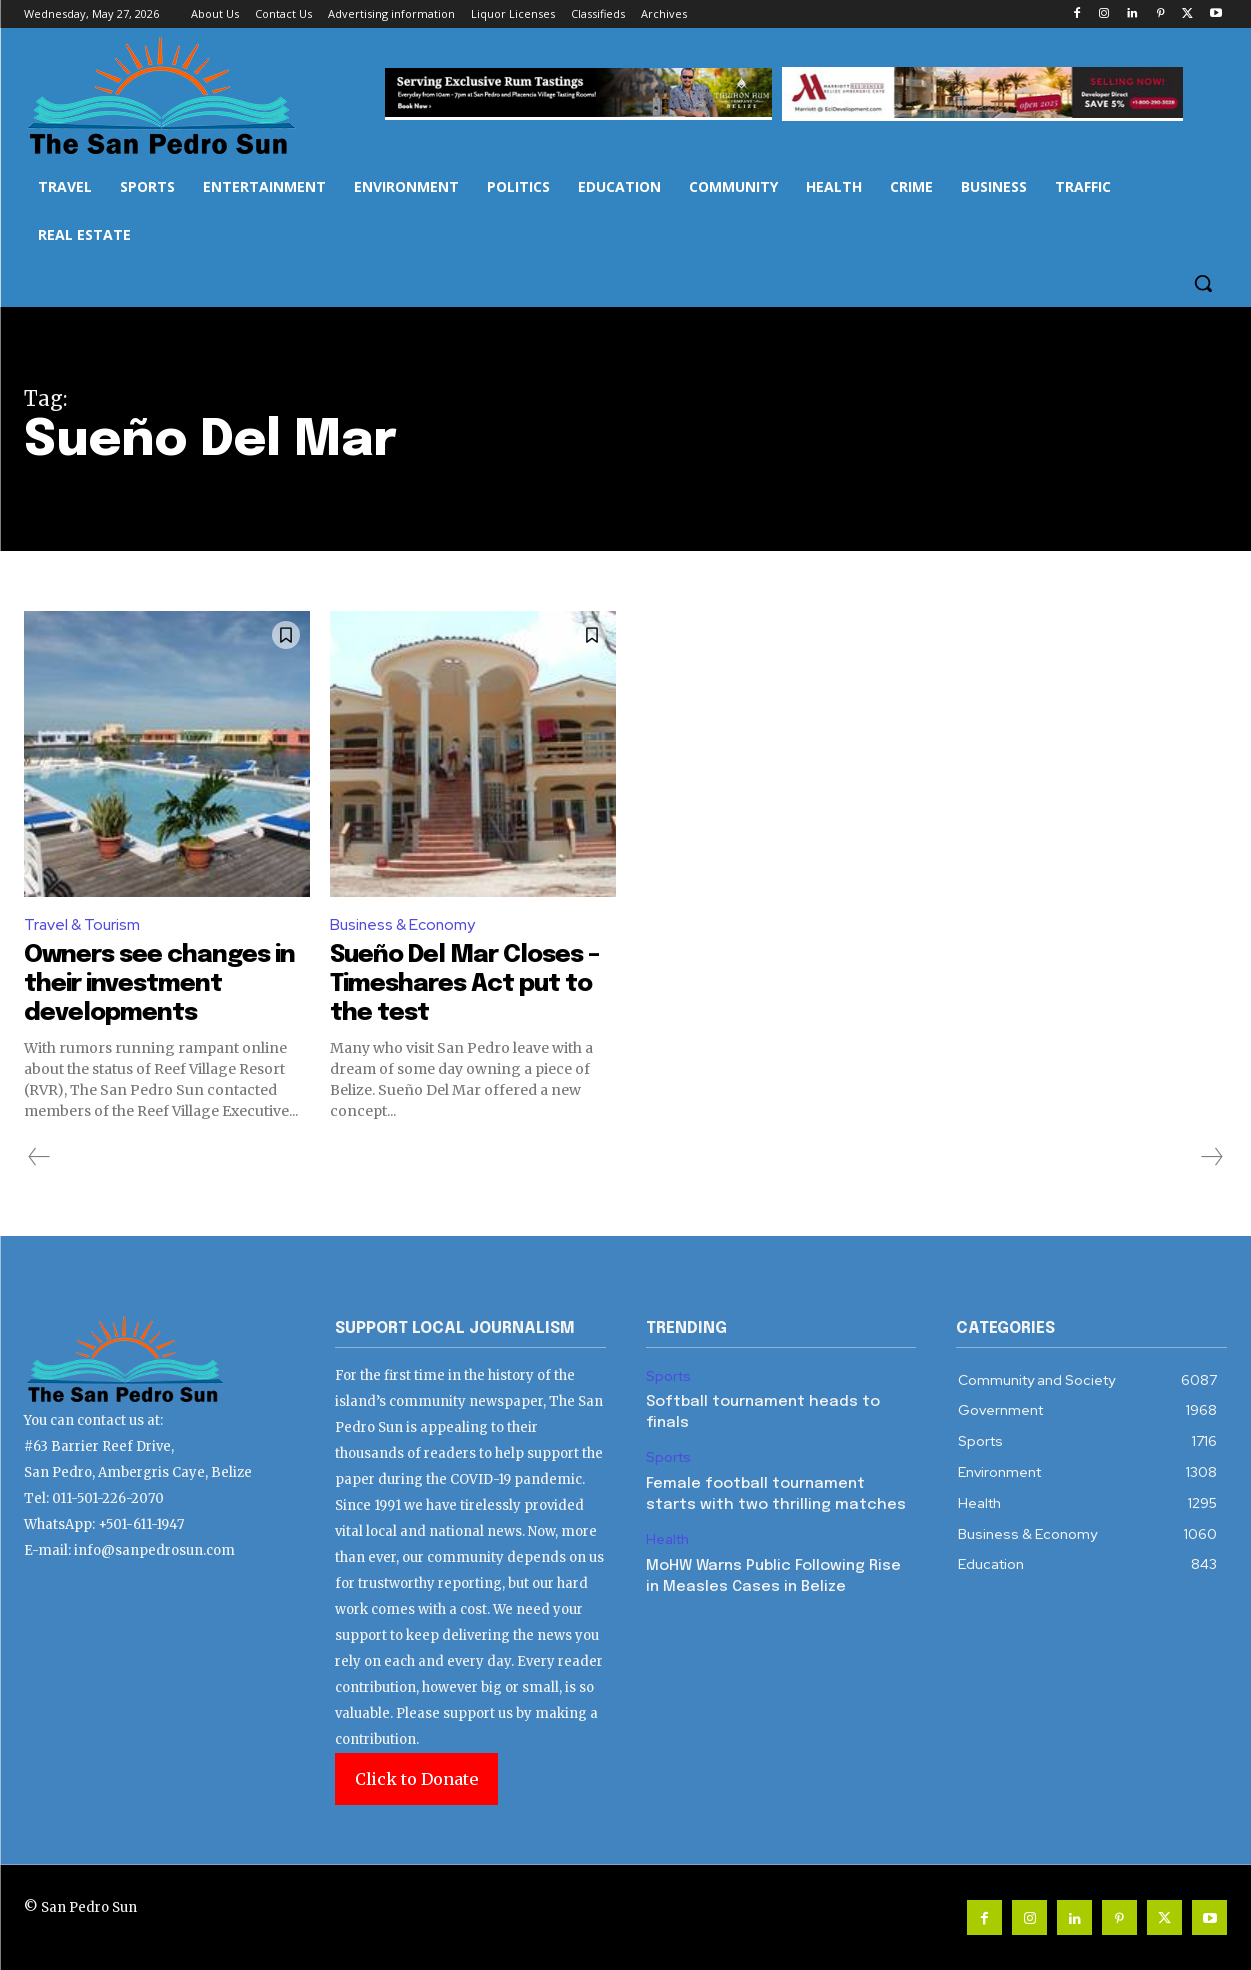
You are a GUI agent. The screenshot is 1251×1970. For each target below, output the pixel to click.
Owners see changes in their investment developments (155, 984)
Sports (668, 1376)
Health (667, 1539)
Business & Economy (404, 925)
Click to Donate (416, 1779)
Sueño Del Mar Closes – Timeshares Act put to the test (466, 984)
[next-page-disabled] (1211, 1157)
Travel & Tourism (83, 925)
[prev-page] (39, 1157)
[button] (1203, 283)
